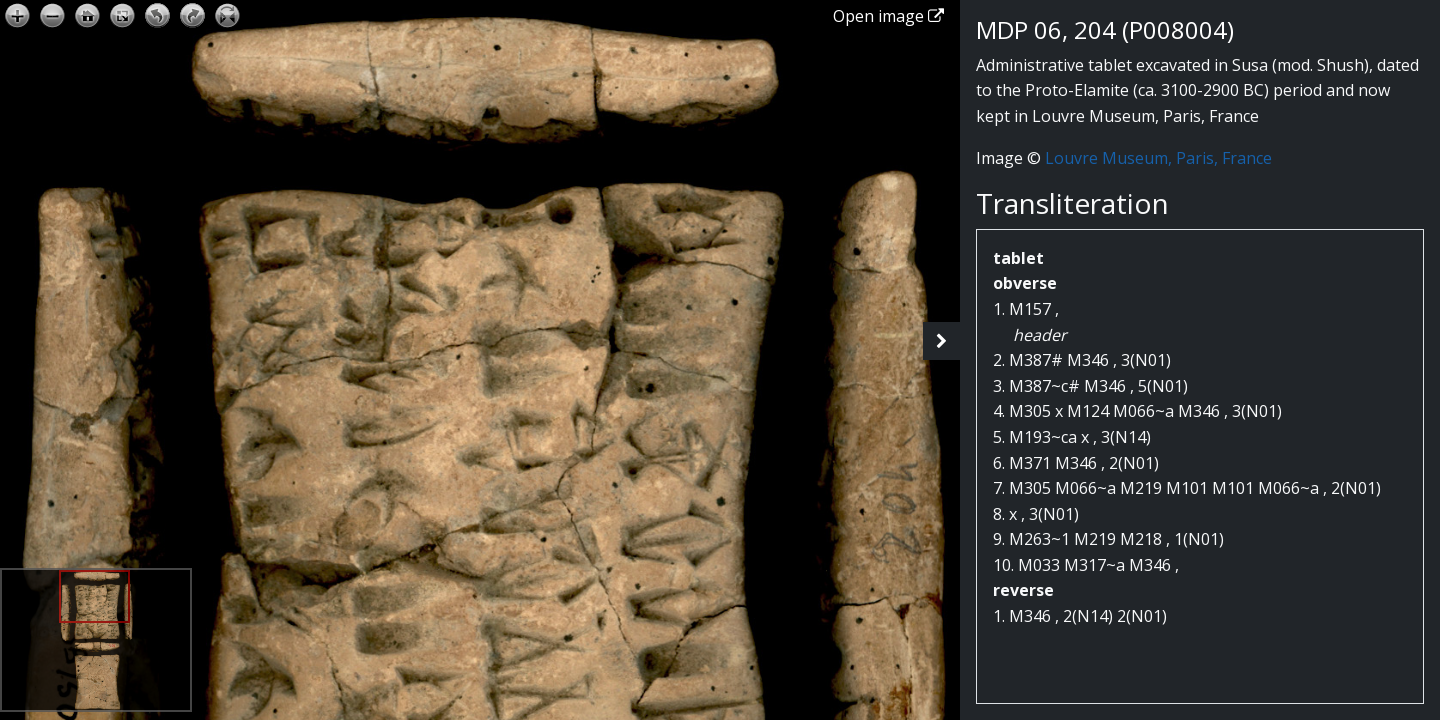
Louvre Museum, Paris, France (1158, 158)
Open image (888, 16)
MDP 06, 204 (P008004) (1105, 29)
